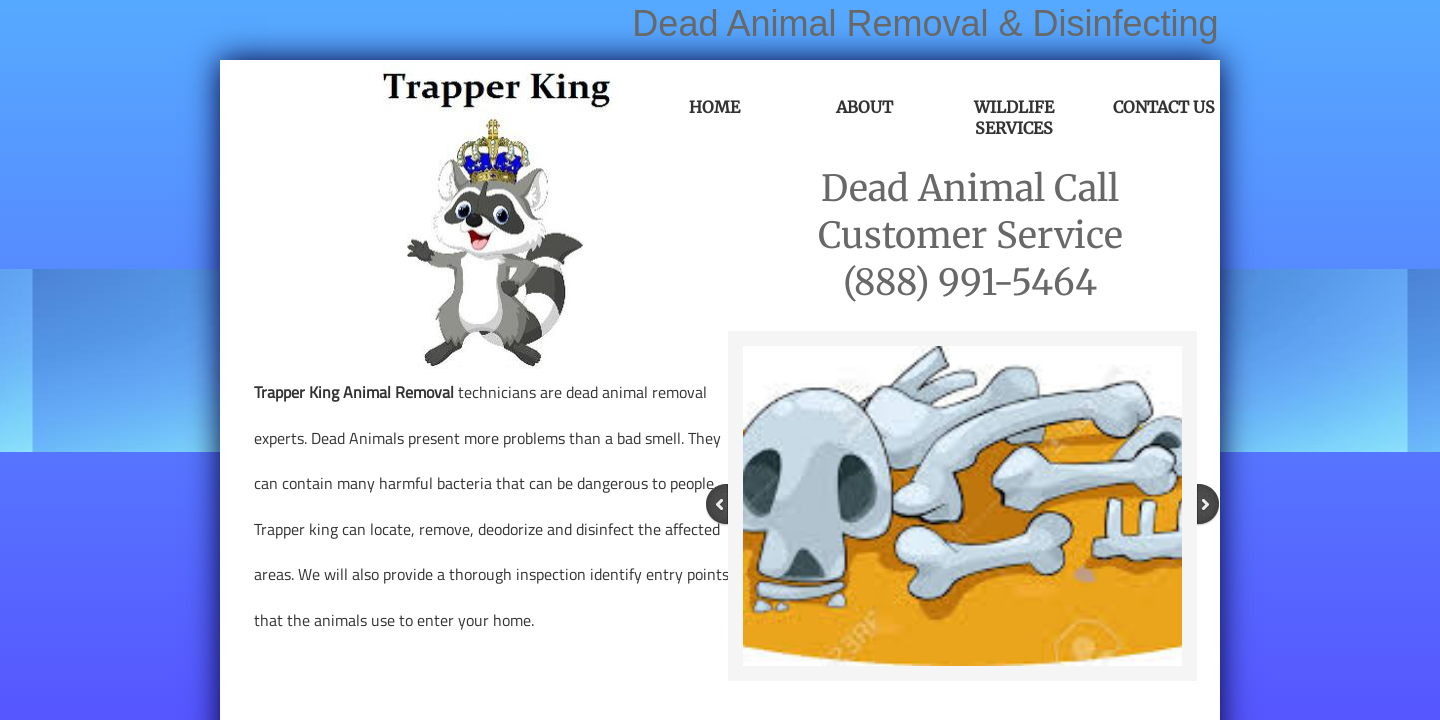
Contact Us (1164, 107)
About (864, 107)
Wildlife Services (1014, 117)
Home (714, 107)
